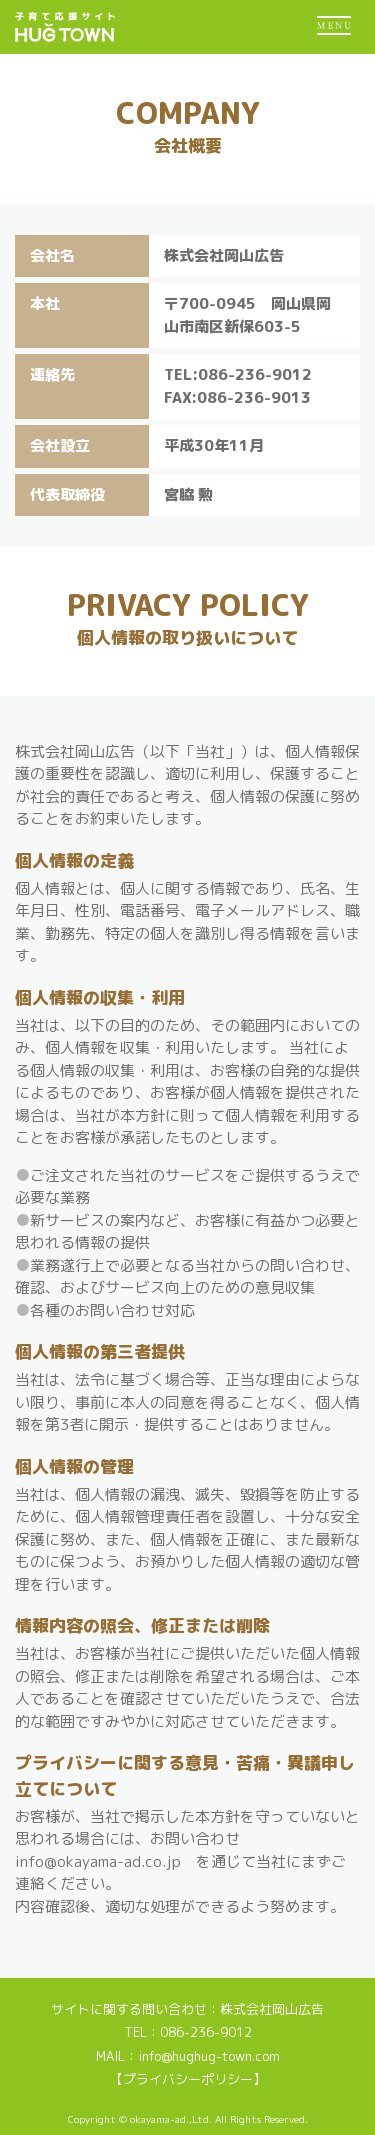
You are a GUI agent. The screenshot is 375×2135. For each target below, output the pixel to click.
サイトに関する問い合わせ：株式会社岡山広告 (187, 2009)
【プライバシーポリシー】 (188, 2079)
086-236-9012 (206, 2032)
